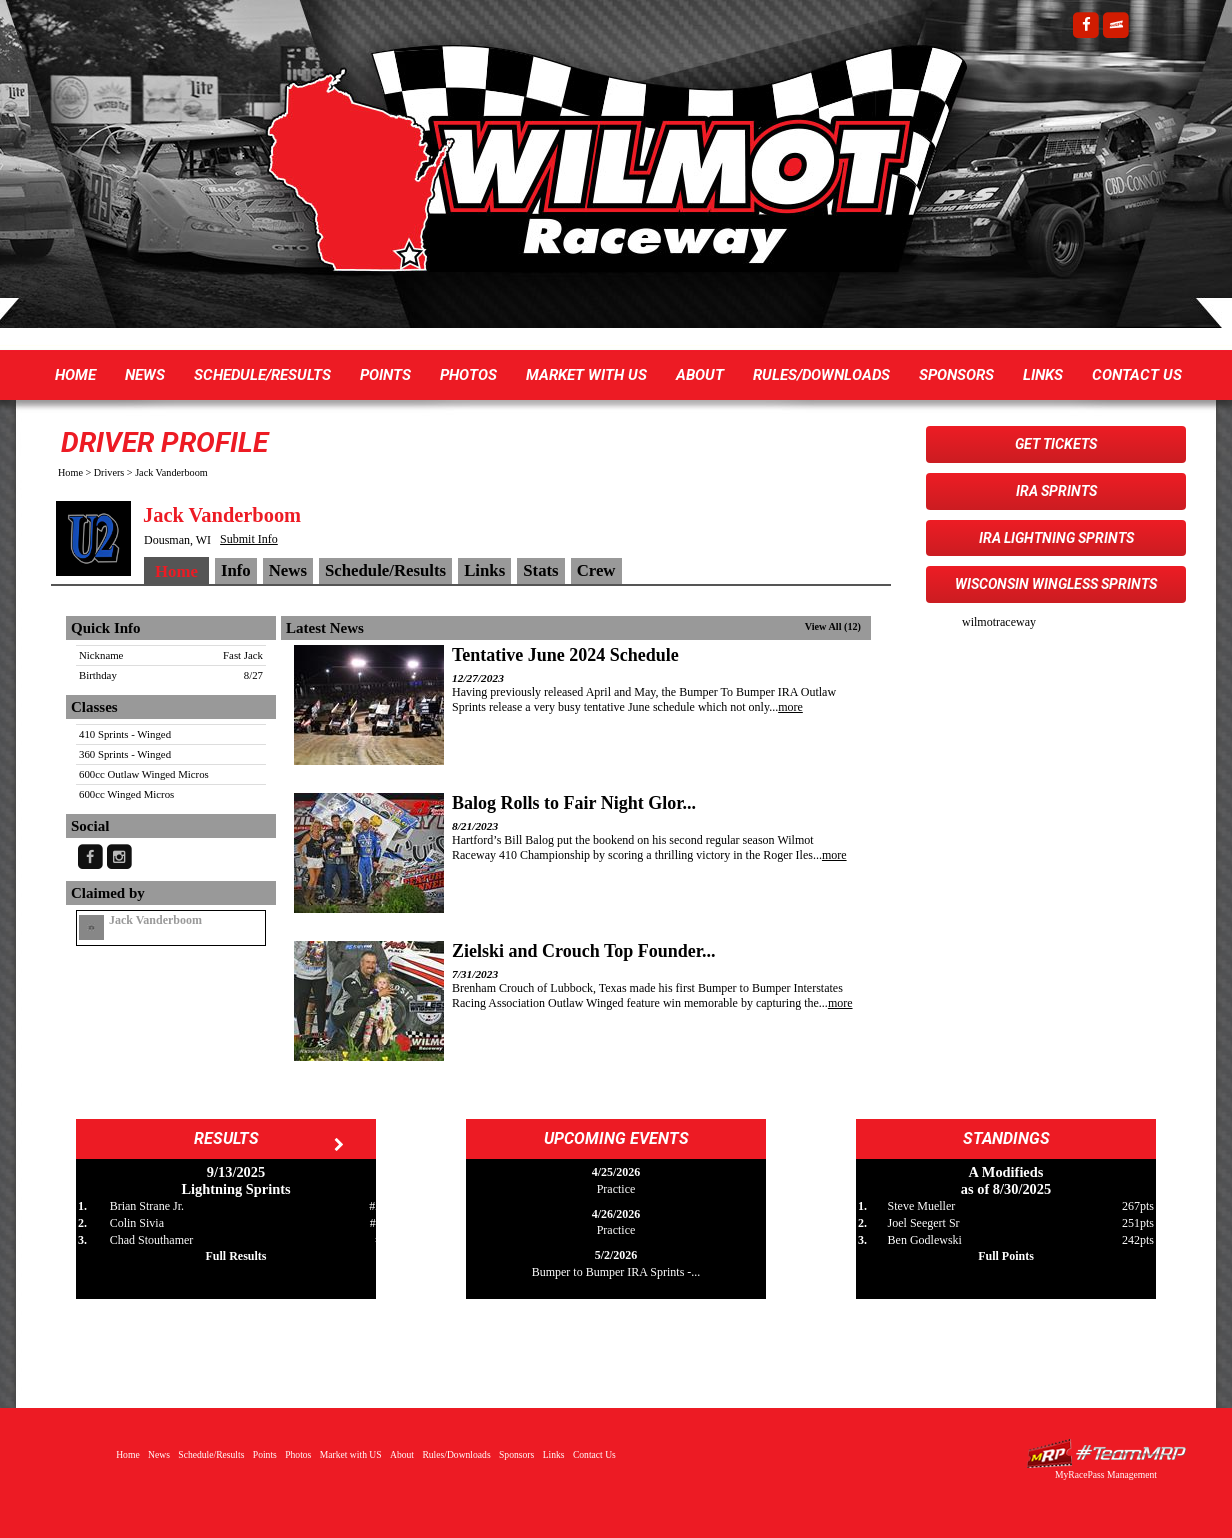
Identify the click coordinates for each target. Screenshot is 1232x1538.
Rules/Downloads (821, 375)
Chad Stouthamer (152, 1240)
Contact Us (1137, 375)
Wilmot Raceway (596, 170)
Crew (596, 570)
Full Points (1006, 1256)
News (145, 375)
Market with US (586, 375)
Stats (540, 570)
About (700, 375)
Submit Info (249, 539)
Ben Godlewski (925, 1240)
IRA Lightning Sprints (1056, 538)
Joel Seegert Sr (924, 1223)
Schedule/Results (262, 375)
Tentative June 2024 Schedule (565, 655)
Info (236, 570)
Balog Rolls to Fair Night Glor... (574, 803)
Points (385, 375)
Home (75, 375)
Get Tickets (1056, 444)
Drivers (109, 472)
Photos (468, 375)
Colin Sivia (137, 1223)
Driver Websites (1106, 1453)
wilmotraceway (999, 622)
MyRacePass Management (1106, 1474)
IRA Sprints (1056, 491)
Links (1043, 375)
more (790, 707)
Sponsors (956, 375)
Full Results (235, 1256)
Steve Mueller (922, 1206)
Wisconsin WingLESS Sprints (1056, 584)
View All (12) (833, 626)
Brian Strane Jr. (147, 1206)
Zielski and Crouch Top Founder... (584, 951)
